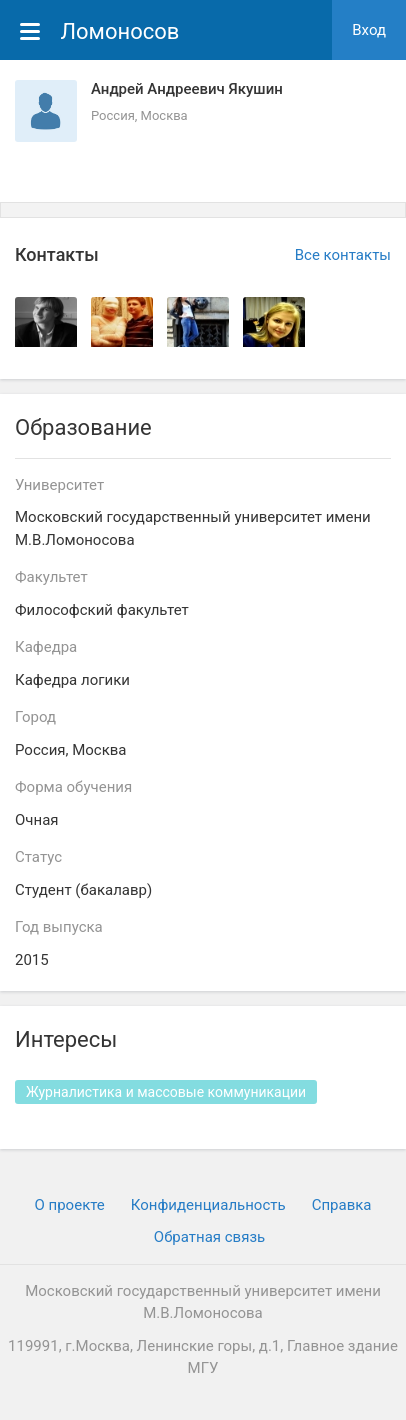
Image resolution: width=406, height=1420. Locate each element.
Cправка (342, 1205)
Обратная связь (209, 1237)
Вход (369, 30)
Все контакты (343, 255)
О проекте (70, 1205)
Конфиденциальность (208, 1205)
